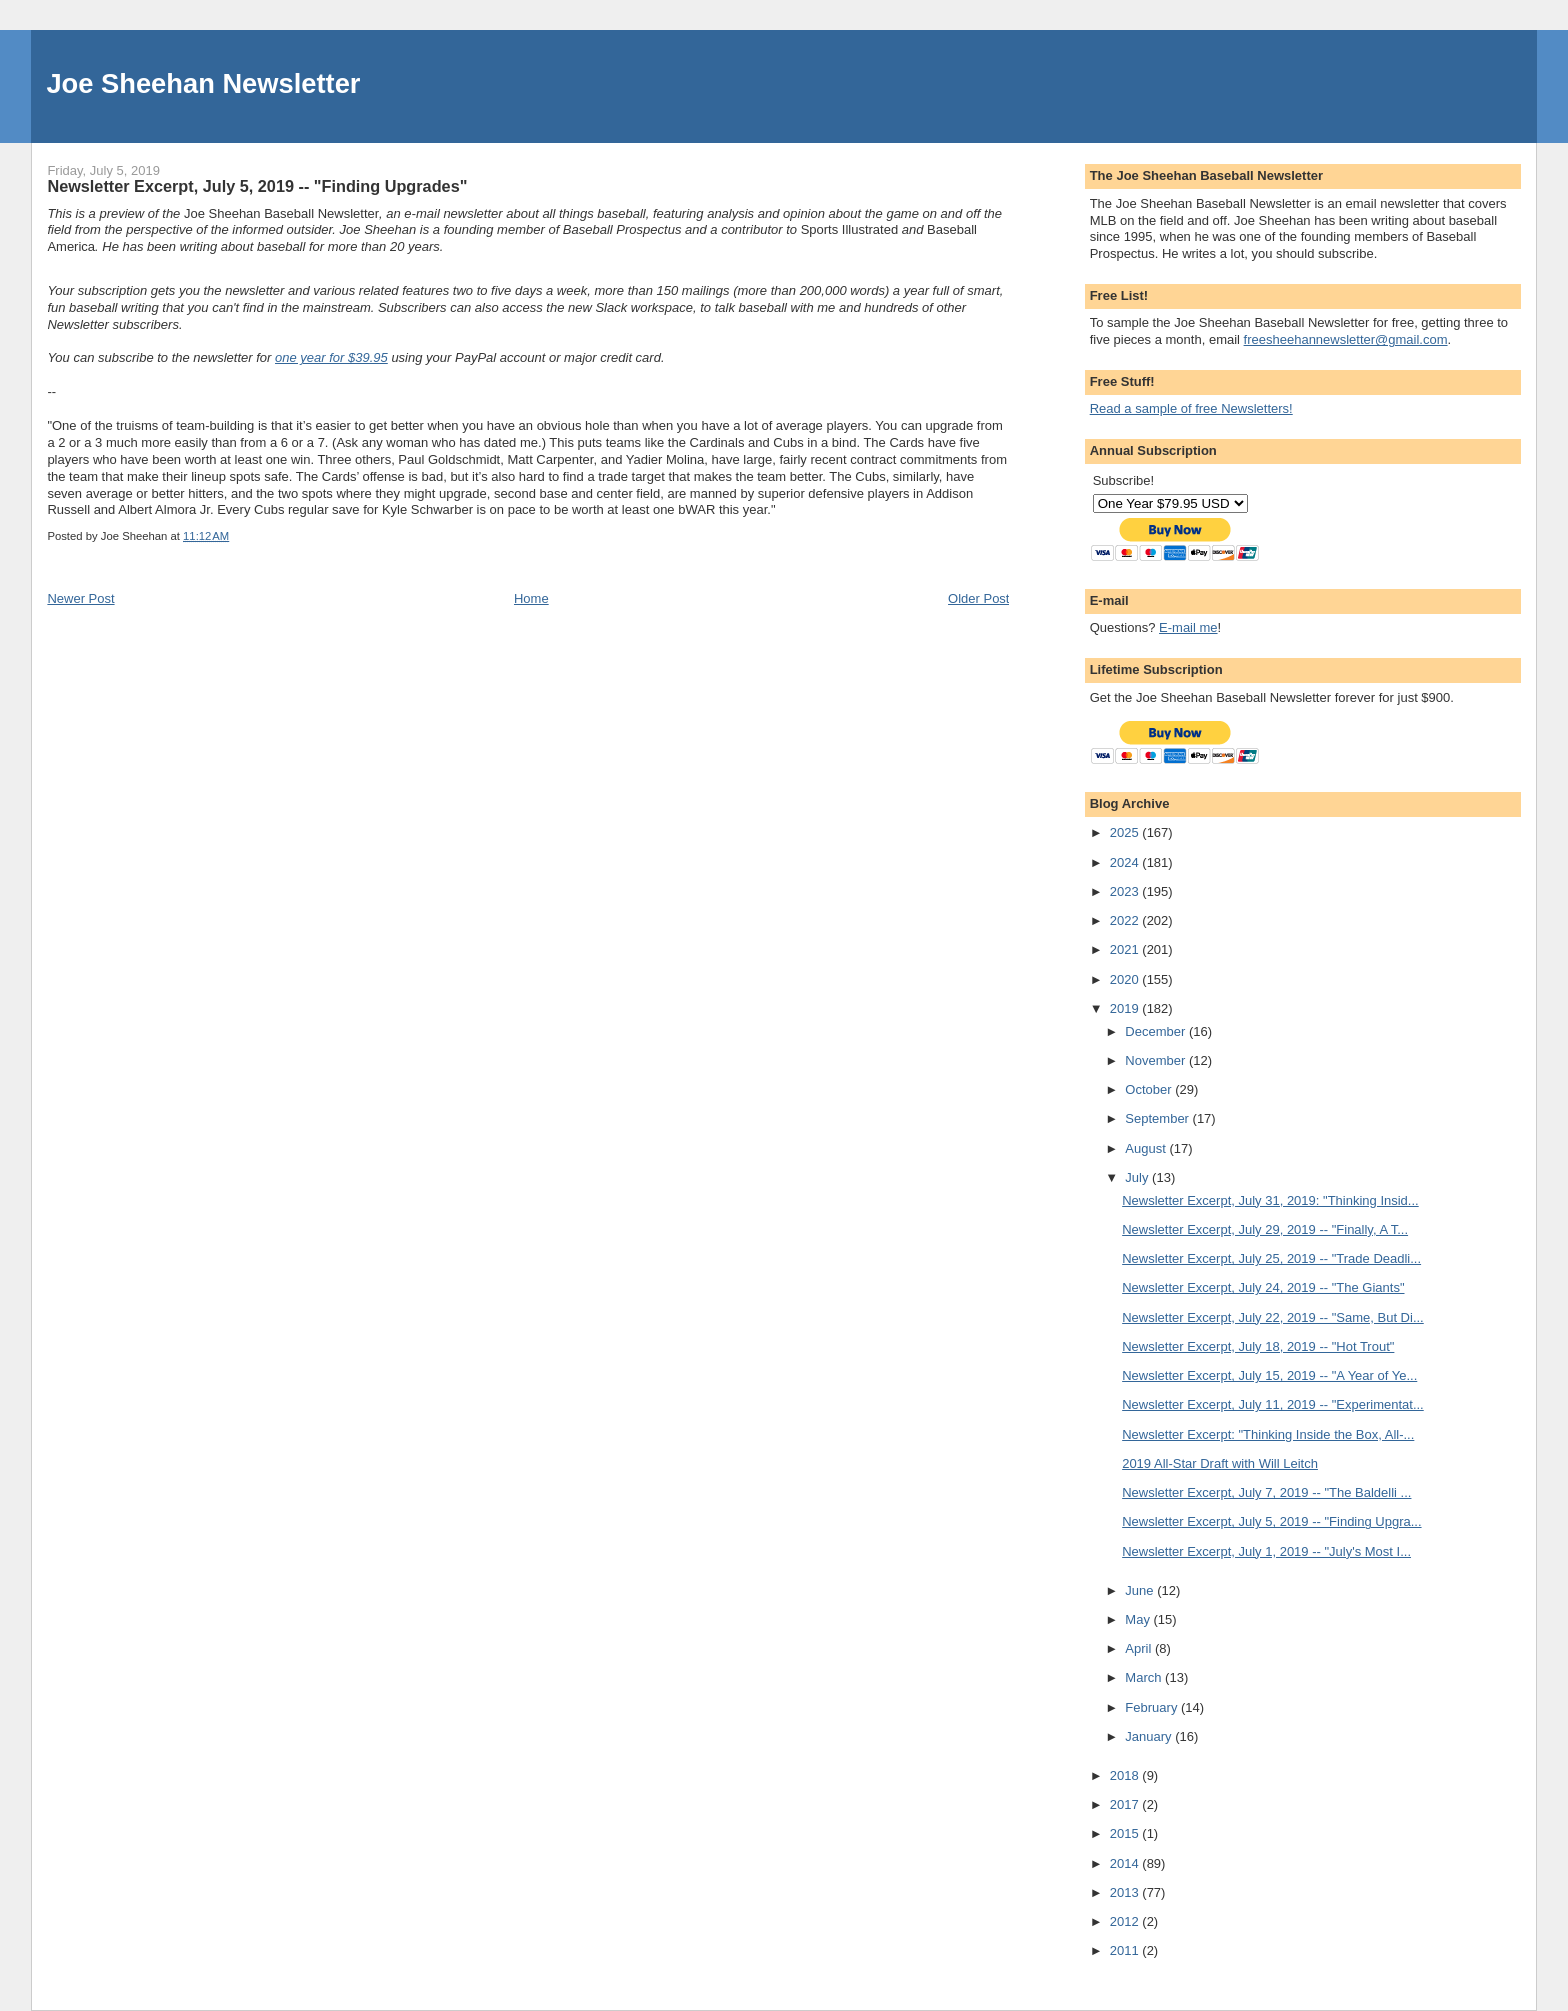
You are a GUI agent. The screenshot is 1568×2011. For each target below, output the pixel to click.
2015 (1126, 1833)
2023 (1126, 891)
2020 (1126, 979)
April (1140, 1648)
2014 (1126, 1863)
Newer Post (80, 598)
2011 (1126, 1950)
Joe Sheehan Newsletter (203, 83)
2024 (1126, 862)
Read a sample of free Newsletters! (1191, 408)
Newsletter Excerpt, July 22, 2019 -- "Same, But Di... (1273, 1317)
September (1158, 1118)
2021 (1126, 949)
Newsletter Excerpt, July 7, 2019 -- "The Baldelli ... (1266, 1492)
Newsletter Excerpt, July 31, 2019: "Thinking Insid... (1270, 1200)
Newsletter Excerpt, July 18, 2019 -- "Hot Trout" (1258, 1346)
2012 (1126, 1921)
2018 (1126, 1775)
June (1141, 1590)
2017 (1126, 1804)
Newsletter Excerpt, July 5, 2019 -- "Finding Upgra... (1271, 1521)
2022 (1126, 920)
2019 (1126, 1008)
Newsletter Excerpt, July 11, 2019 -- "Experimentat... (1273, 1404)
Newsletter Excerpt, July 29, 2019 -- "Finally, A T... (1265, 1229)
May (1139, 1619)
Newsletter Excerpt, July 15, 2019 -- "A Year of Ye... (1269, 1375)
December (1157, 1031)
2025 (1126, 832)
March (1145, 1677)
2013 (1126, 1892)
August (1147, 1148)
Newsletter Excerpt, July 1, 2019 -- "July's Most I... (1266, 1551)
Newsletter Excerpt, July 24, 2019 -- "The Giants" (1263, 1287)
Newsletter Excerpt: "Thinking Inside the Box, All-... (1268, 1434)
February (1153, 1707)
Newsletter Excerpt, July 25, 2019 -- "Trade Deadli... (1271, 1258)
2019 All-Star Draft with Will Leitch (1220, 1463)
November (1157, 1060)
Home (531, 598)
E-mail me (1188, 627)
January (1150, 1736)
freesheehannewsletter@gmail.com (1346, 339)
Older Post (978, 598)
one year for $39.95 (331, 357)
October (1150, 1089)
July (1138, 1177)
